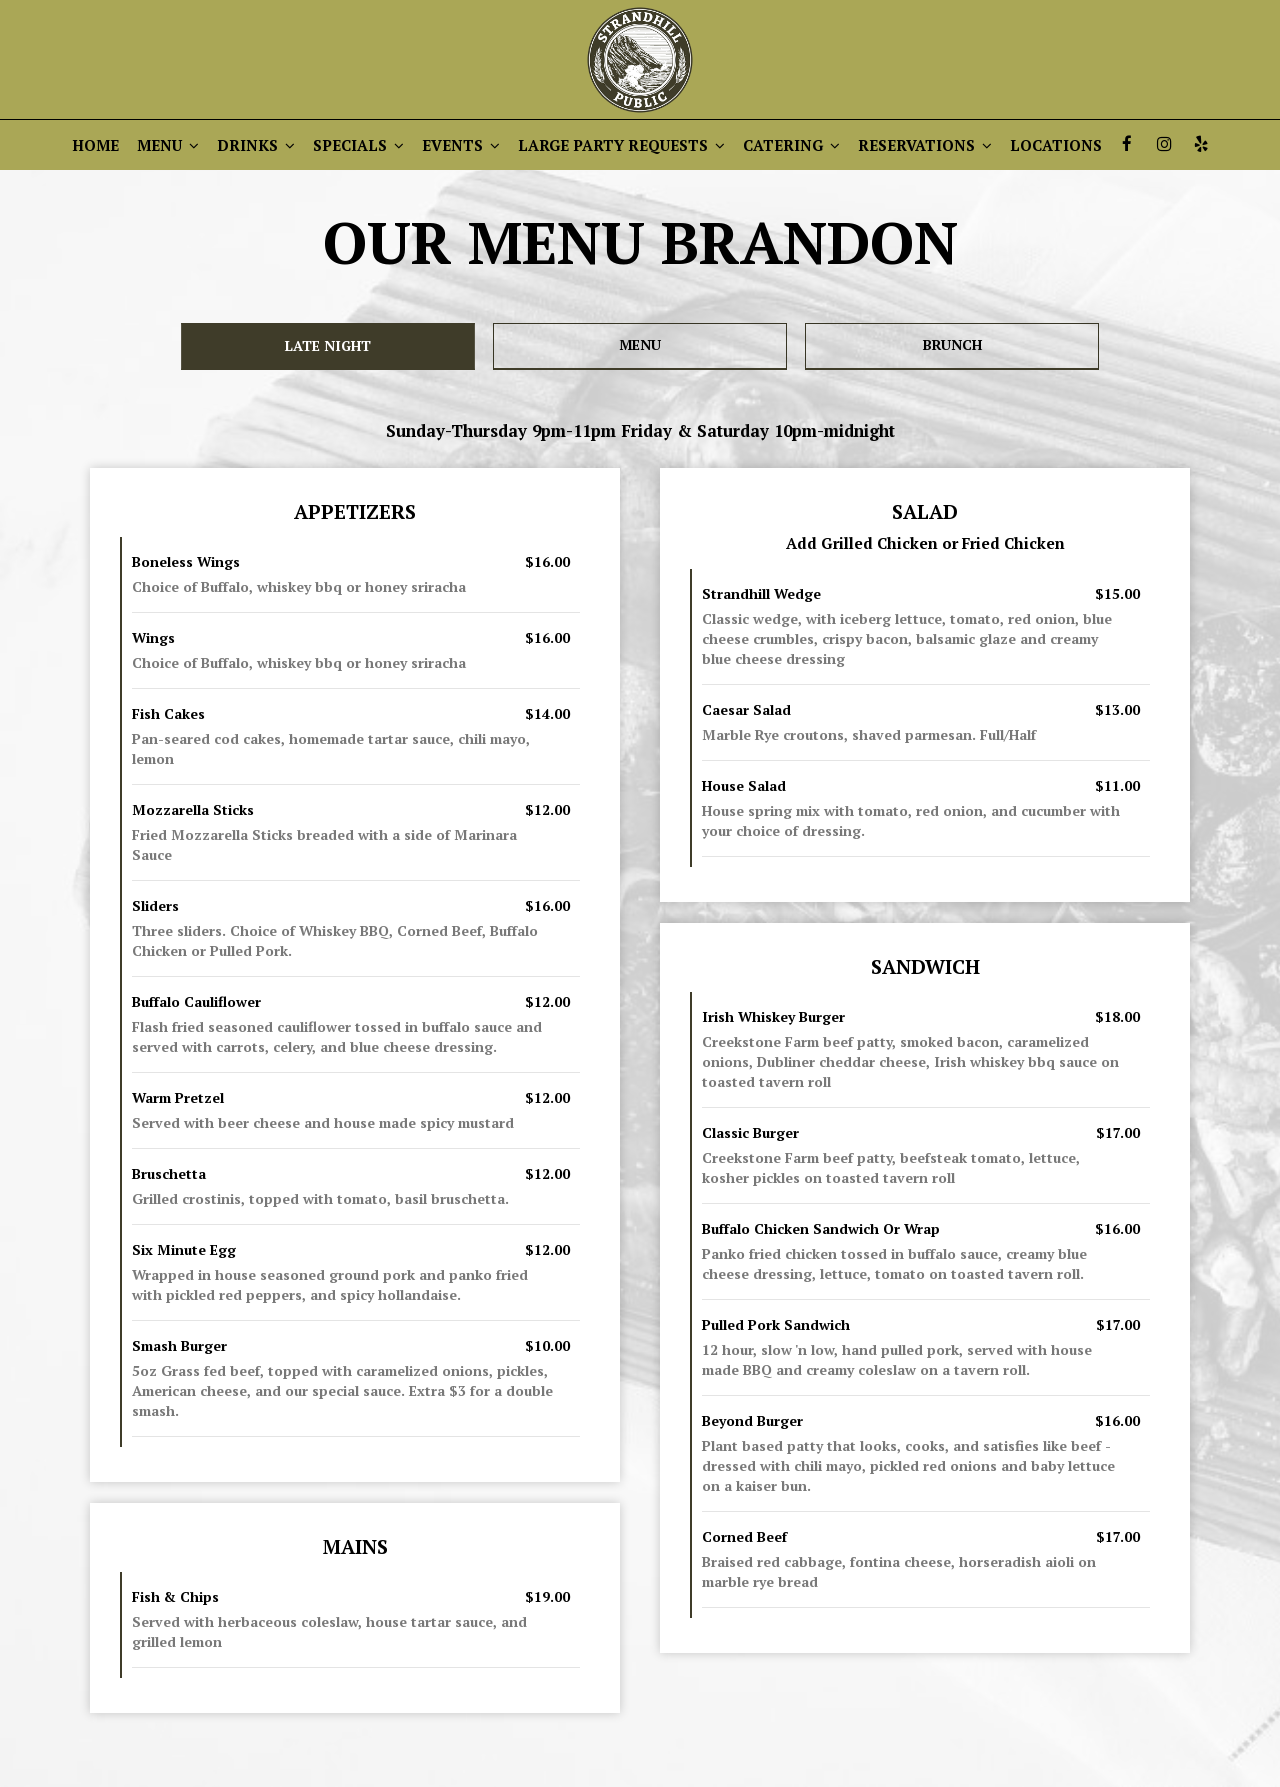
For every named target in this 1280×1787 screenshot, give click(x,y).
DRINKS (256, 145)
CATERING (791, 145)
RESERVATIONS (925, 145)
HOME (95, 145)
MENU (168, 145)
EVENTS (461, 145)
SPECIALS (358, 145)
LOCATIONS (1056, 145)
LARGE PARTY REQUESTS (621, 145)
